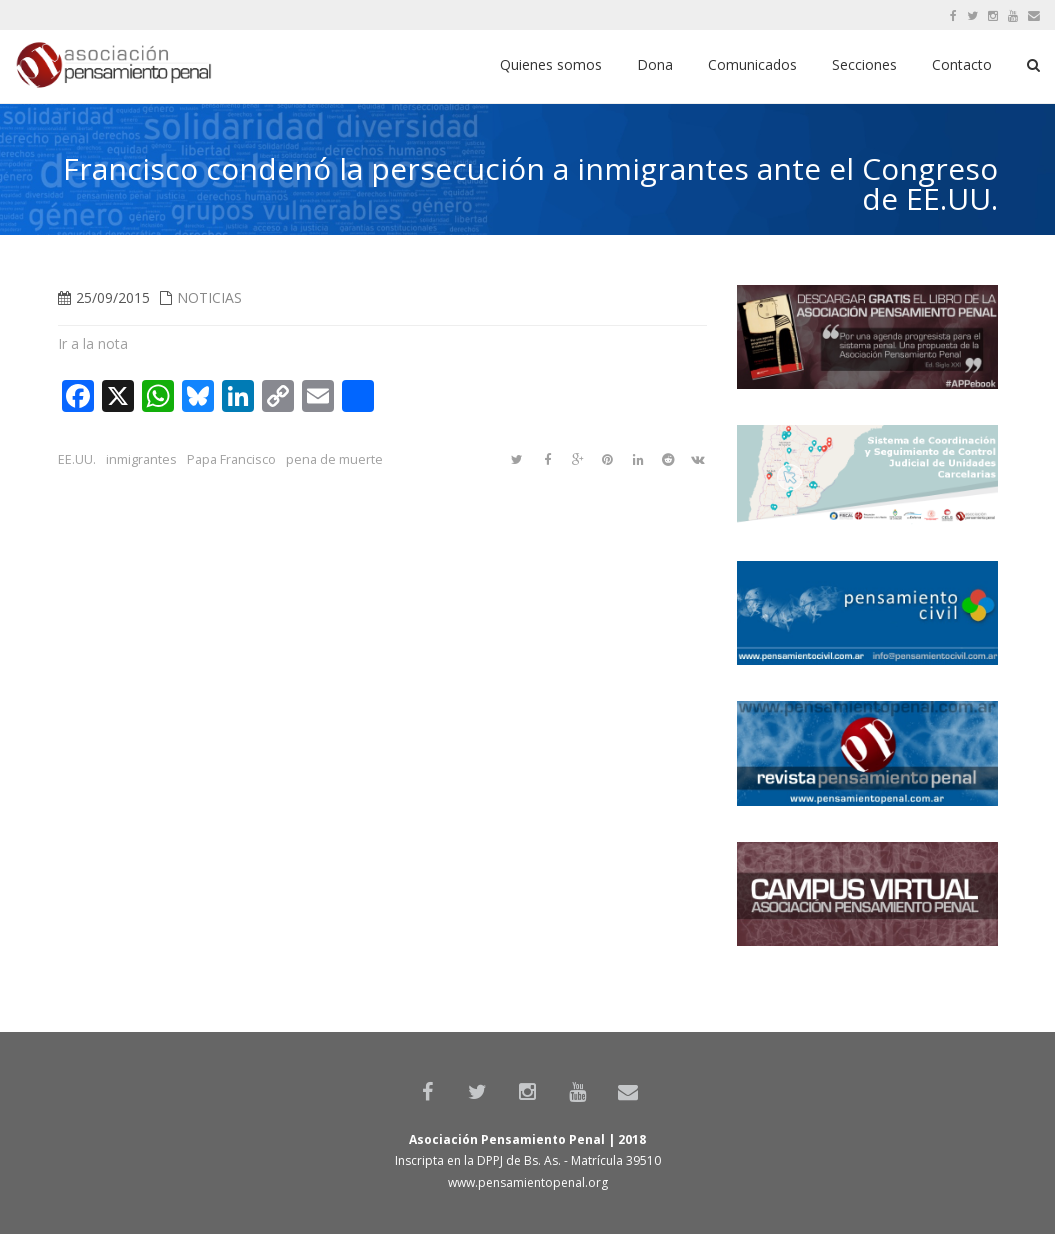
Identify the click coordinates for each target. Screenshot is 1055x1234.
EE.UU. (77, 459)
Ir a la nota (93, 343)
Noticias (209, 297)
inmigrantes (141, 459)
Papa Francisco (231, 459)
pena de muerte (334, 459)
